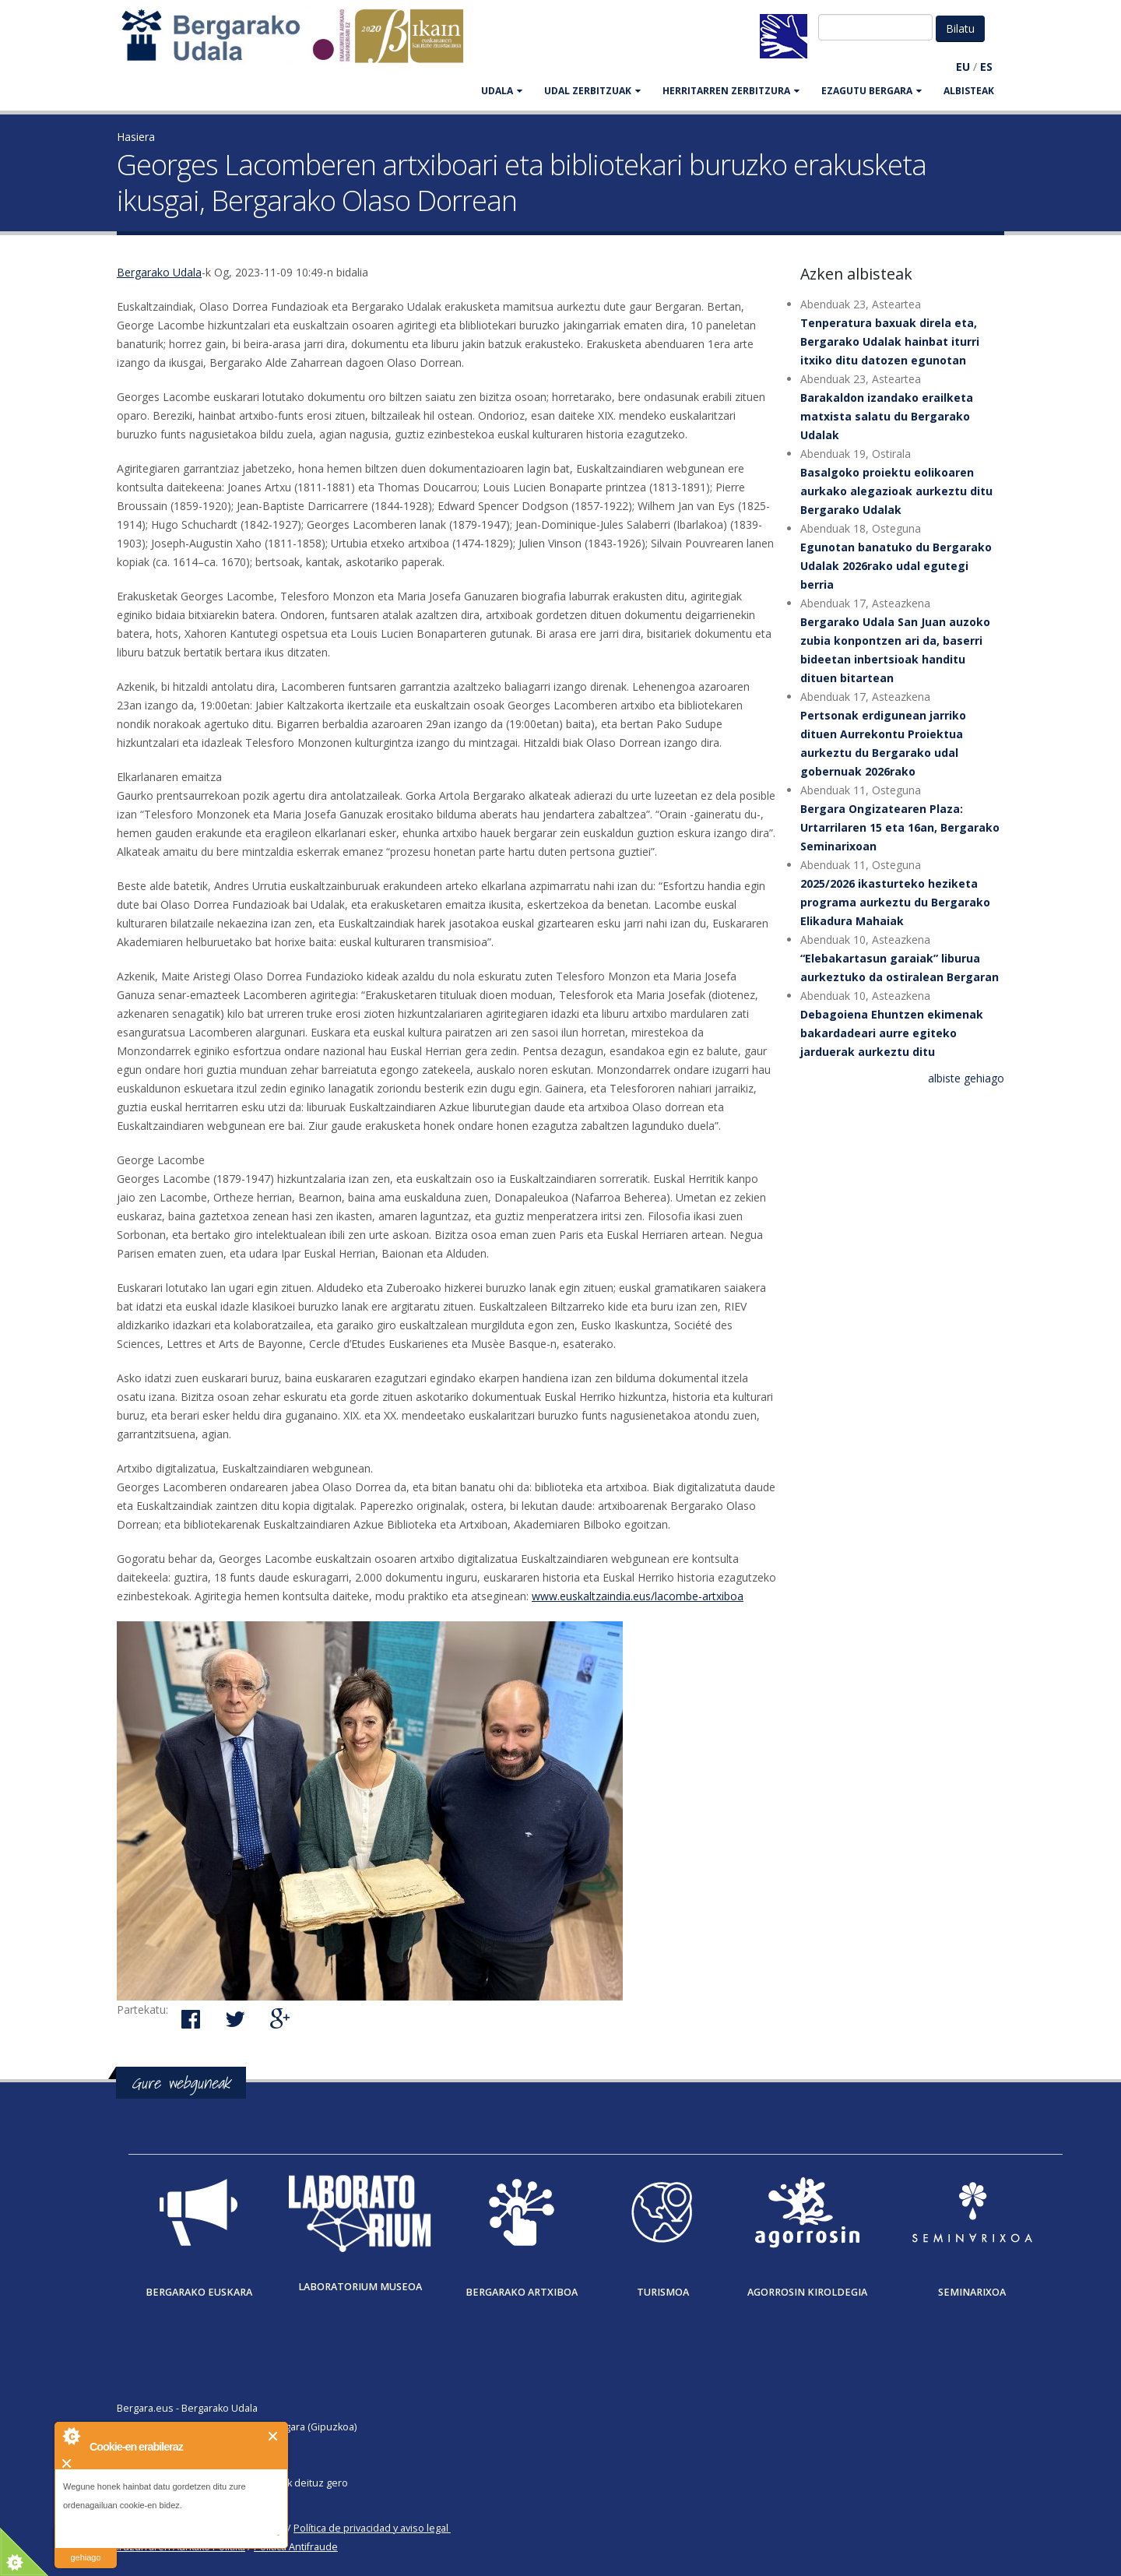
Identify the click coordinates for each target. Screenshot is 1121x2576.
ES (986, 66)
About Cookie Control (70, 2436)
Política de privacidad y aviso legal (370, 2528)
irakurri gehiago (85, 2547)
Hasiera (136, 136)
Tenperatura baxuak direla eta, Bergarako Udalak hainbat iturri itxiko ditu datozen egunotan (889, 341)
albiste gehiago (966, 1078)
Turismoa (663, 2292)
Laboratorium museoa (360, 2286)
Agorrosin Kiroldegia (807, 2292)
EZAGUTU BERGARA (871, 90)
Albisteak (969, 90)
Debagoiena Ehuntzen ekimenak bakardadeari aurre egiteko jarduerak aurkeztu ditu (891, 1033)
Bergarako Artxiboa (522, 2292)
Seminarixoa (972, 2292)
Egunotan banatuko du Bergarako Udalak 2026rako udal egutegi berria (896, 566)
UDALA (501, 90)
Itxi (274, 2436)
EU (963, 66)
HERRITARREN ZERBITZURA (730, 90)
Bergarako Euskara (199, 2292)
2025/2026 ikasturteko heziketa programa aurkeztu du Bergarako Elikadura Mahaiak (895, 902)
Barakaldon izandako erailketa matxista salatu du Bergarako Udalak (886, 416)
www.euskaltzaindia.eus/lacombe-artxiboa (637, 1596)
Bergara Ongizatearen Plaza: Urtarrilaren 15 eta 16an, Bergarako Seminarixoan (900, 827)
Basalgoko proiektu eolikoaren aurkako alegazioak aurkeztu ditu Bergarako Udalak (896, 491)
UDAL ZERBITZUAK (592, 90)
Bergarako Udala (159, 272)
